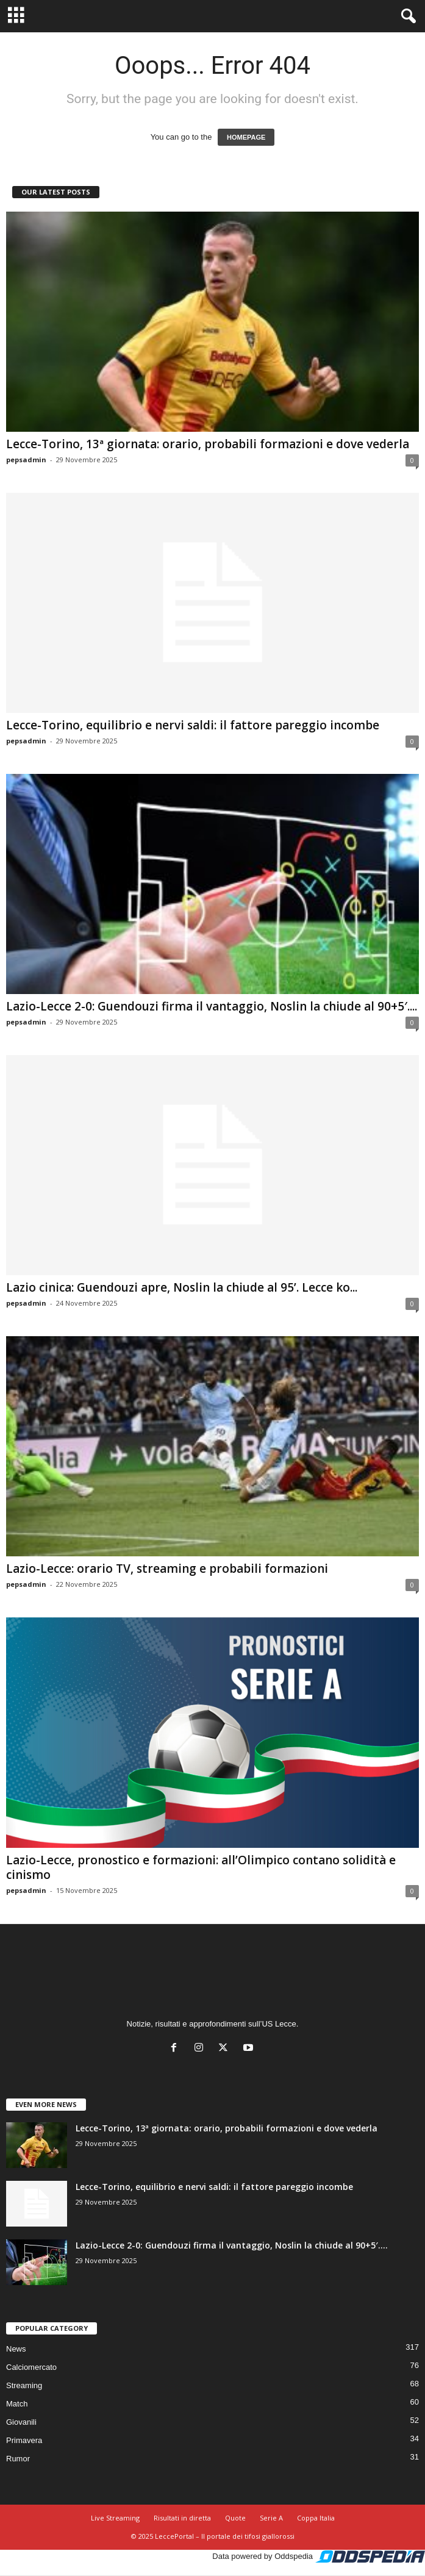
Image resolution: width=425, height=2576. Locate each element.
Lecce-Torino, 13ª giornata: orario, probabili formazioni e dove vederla (207, 444)
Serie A (271, 2517)
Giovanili (21, 2422)
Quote (235, 2517)
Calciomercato (31, 2367)
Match (16, 2403)
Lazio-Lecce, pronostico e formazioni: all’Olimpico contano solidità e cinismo (201, 1867)
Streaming (24, 2385)
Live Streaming (115, 2517)
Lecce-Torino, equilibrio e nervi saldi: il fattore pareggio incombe (192, 725)
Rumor (18, 2458)
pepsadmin (26, 459)
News (16, 2348)
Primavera (24, 2440)
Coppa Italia (316, 2517)
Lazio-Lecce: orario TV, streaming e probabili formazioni (167, 1568)
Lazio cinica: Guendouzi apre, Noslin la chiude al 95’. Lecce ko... (181, 1287)
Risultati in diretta (182, 2517)
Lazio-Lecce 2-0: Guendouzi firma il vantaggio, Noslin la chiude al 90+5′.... (211, 1006)
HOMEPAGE (246, 137)
